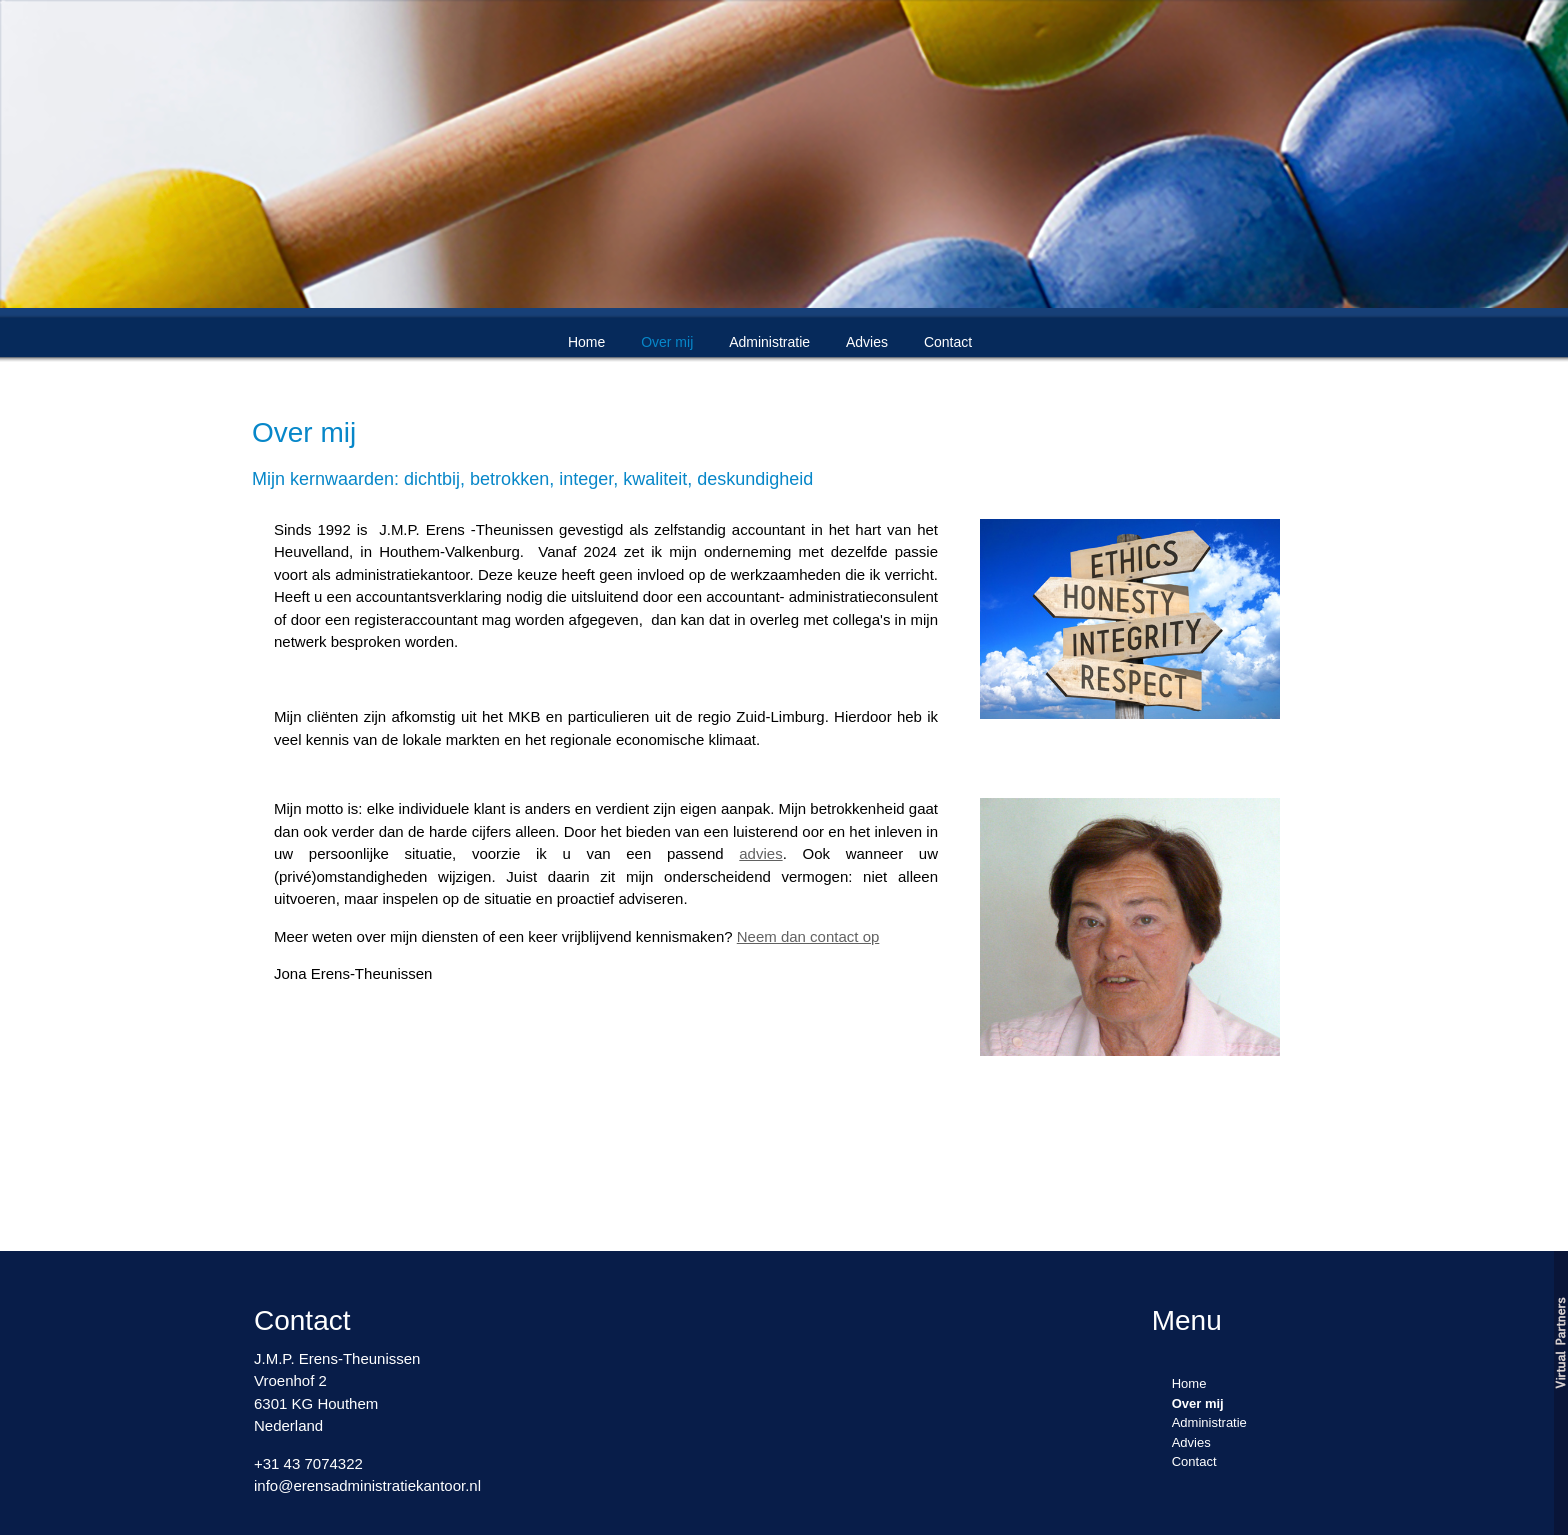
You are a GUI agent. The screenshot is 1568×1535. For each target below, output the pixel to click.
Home (586, 342)
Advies (867, 342)
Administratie (769, 342)
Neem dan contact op (808, 936)
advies (760, 853)
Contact (948, 342)
